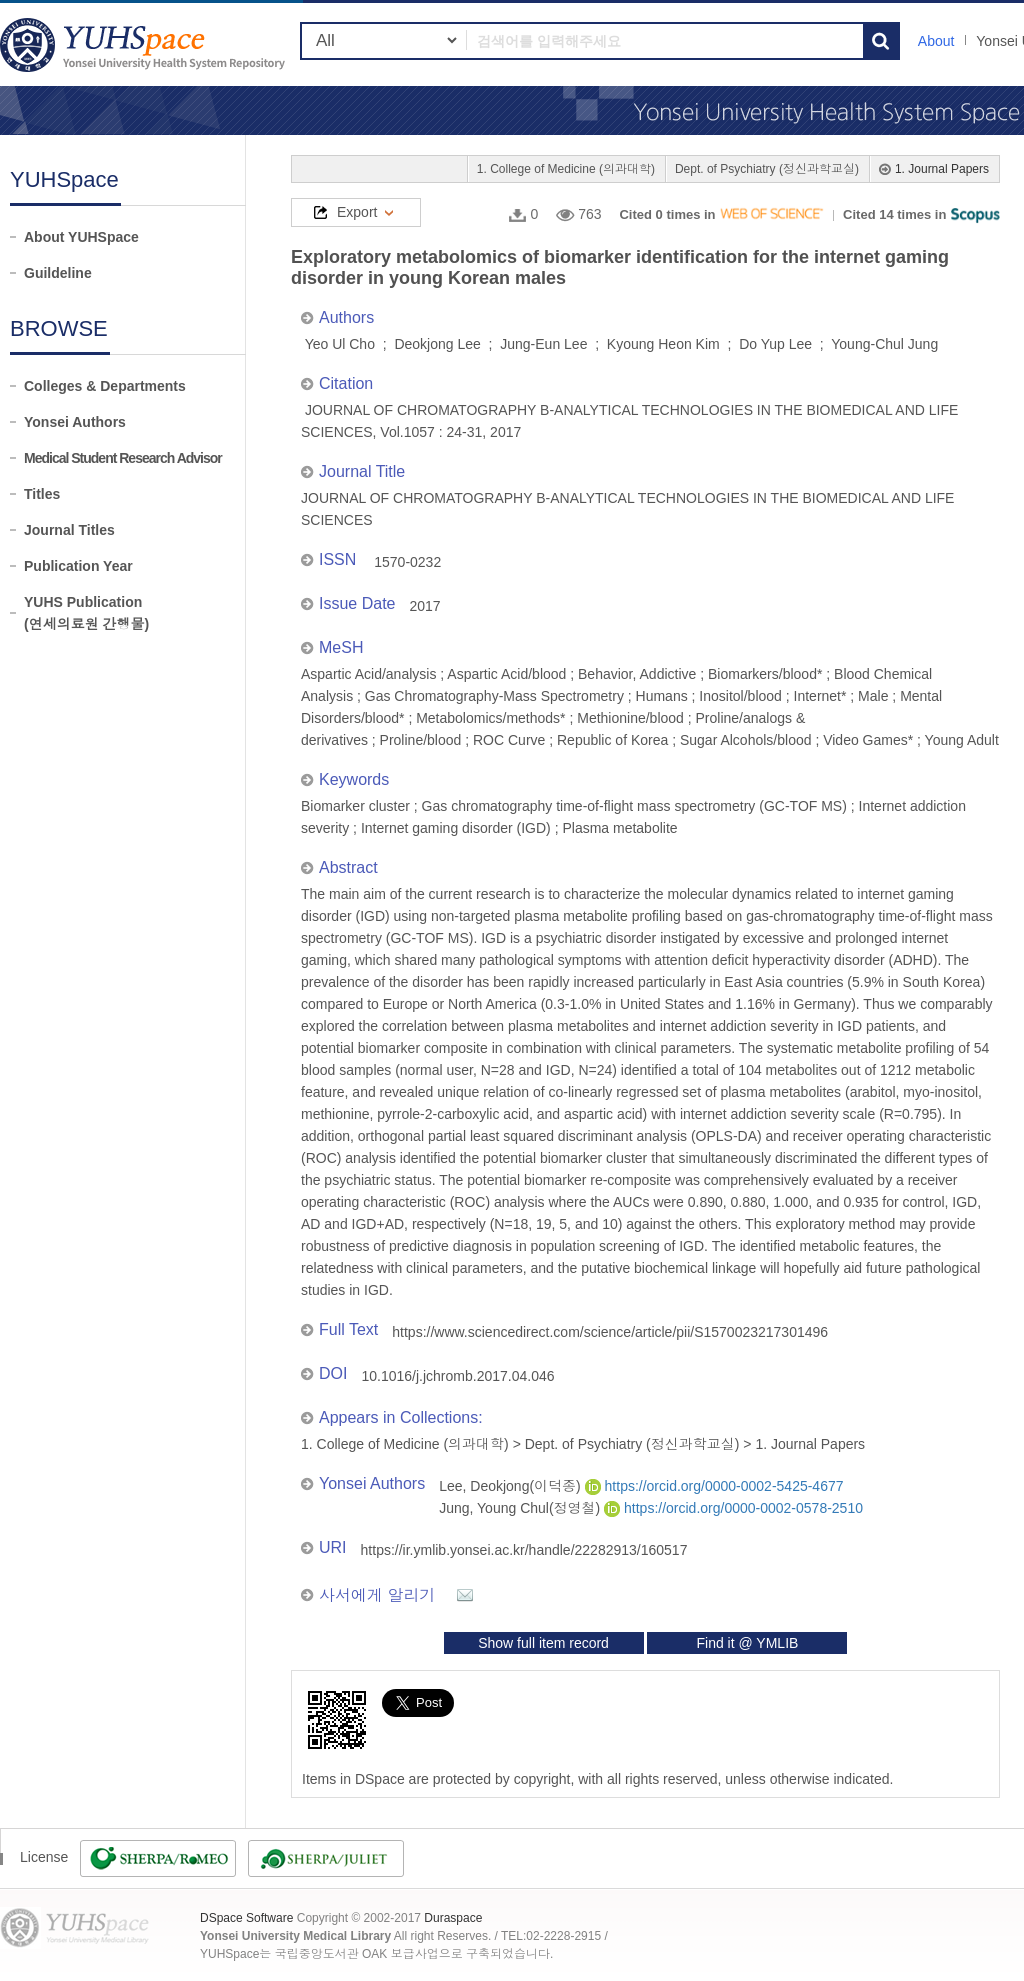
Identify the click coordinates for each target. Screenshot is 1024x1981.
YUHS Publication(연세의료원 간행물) (86, 613)
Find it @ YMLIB (747, 1643)
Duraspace (453, 1918)
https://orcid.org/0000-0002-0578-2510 (733, 1508)
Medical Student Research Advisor (123, 458)
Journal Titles (69, 530)
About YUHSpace (81, 237)
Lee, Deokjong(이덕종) (512, 1486)
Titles (42, 494)
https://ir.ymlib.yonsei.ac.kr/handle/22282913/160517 (524, 1550)
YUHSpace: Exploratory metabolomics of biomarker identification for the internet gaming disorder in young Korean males (145, 44)
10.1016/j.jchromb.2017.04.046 (457, 1376)
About (936, 41)
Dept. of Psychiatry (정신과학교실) (767, 169)
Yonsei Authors (75, 422)
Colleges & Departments (105, 386)
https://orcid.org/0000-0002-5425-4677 (714, 1486)
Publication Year (78, 566)
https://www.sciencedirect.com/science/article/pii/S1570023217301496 (610, 1332)
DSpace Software (246, 1918)
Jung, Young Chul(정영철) (521, 1508)
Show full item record (543, 1643)
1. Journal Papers (942, 169)
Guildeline (58, 273)
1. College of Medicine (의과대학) (566, 169)
